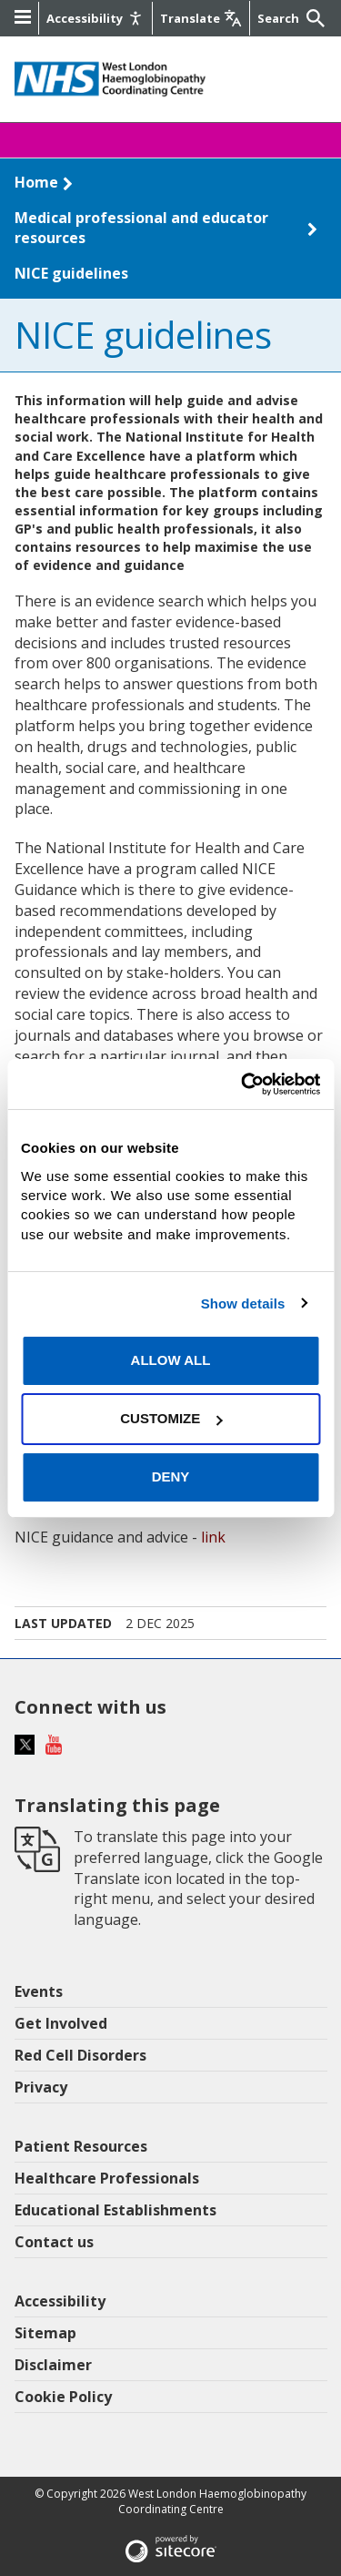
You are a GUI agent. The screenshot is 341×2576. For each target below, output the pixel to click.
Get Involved (61, 2023)
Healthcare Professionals (107, 2178)
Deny (171, 1476)
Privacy (41, 2087)
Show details (243, 1303)
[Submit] (314, 18)
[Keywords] (280, 18)
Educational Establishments (115, 2210)
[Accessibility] (95, 18)
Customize (171, 1418)
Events (39, 1991)
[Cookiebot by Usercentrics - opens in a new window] (242, 1083)
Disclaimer (53, 2365)
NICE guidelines (71, 273)
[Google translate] (201, 18)
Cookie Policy (63, 2397)
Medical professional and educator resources (141, 228)
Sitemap (45, 2333)
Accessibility (60, 2301)
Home (36, 182)
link (213, 1537)
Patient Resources (81, 2146)
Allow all (171, 1360)
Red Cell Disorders (80, 2055)
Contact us (54, 2242)
